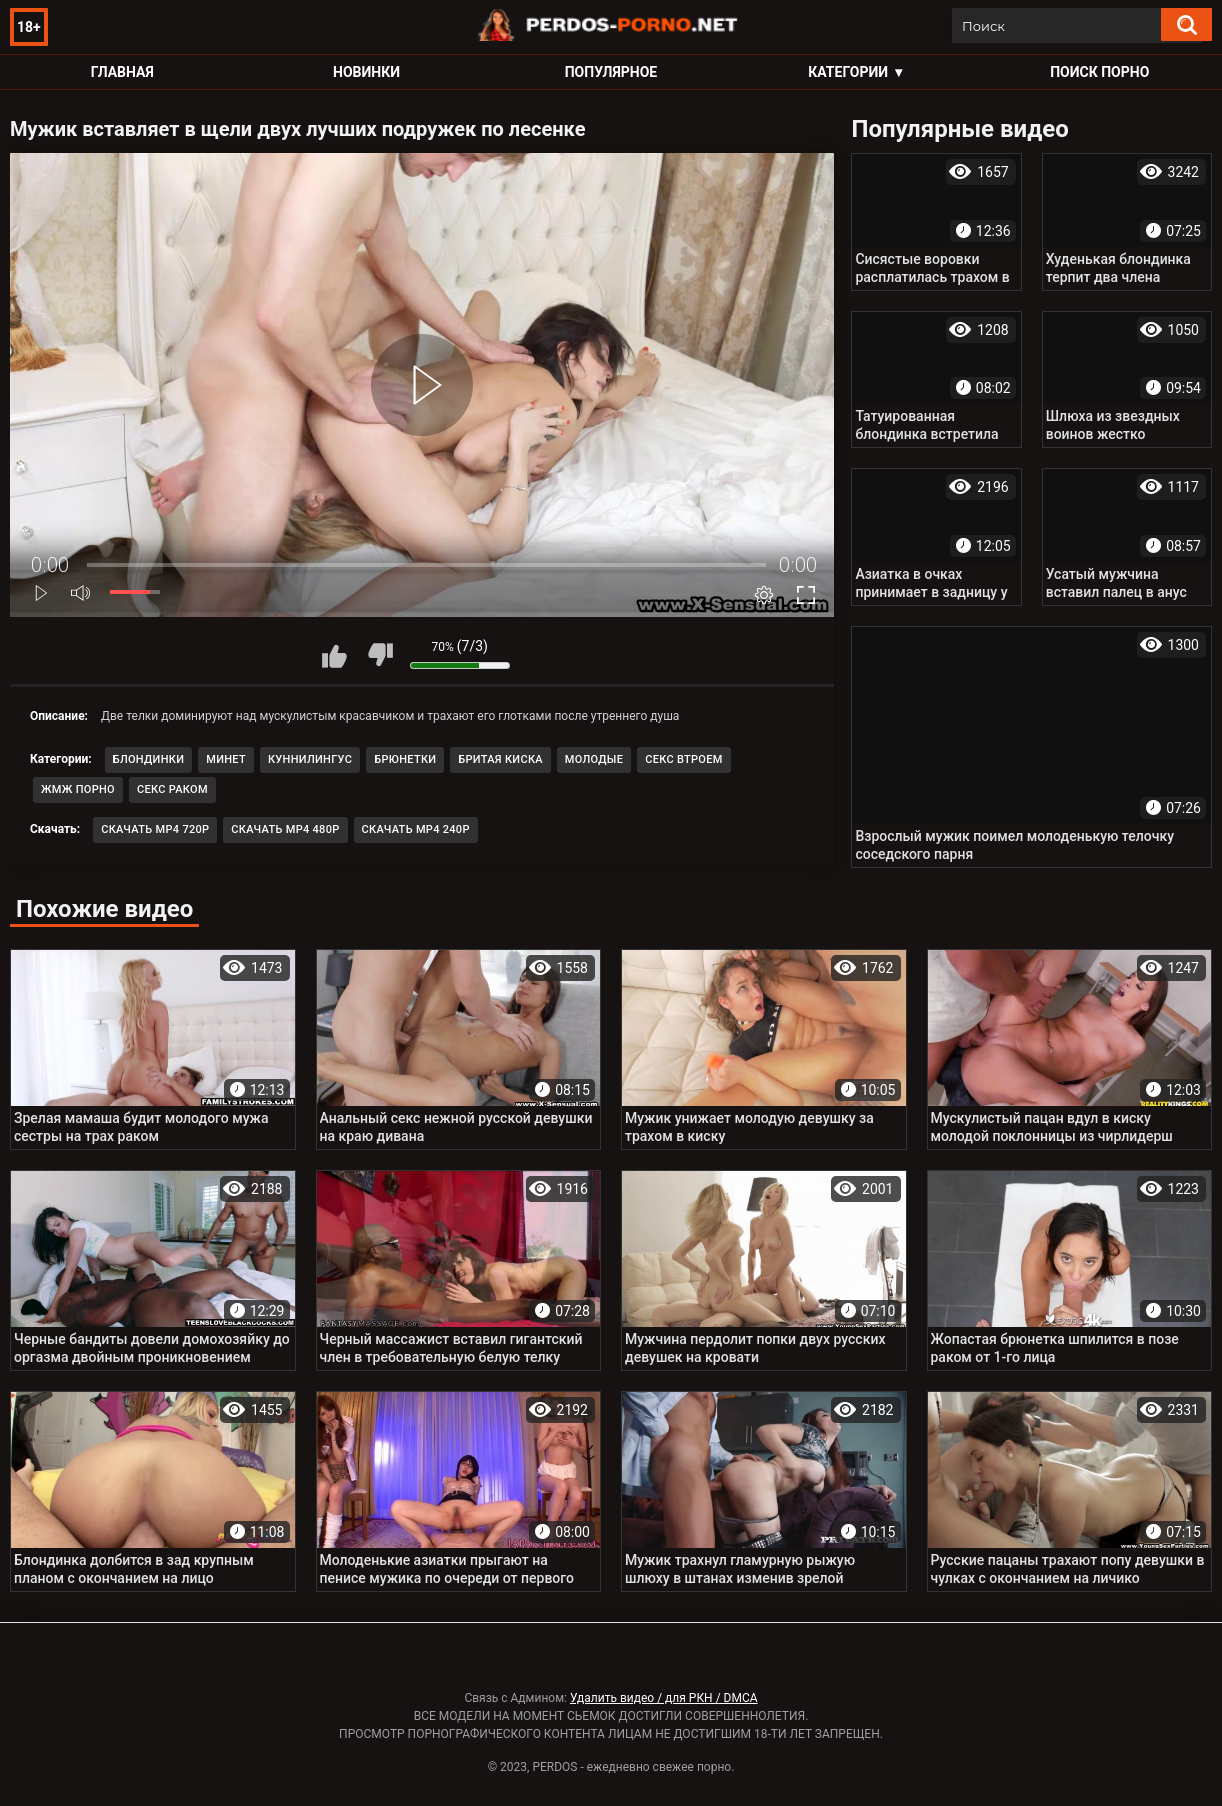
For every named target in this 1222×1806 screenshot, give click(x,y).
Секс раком (172, 789)
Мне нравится (335, 655)
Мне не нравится (380, 655)
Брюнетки (405, 759)
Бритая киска (500, 759)
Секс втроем (683, 759)
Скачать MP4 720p (155, 829)
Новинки (366, 72)
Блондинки (149, 759)
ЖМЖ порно (78, 789)
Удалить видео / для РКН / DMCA (664, 1698)
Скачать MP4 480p (285, 829)
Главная (122, 72)
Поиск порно (1099, 72)
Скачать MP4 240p (416, 829)
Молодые (594, 759)
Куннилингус (310, 759)
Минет (226, 759)
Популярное (611, 72)
